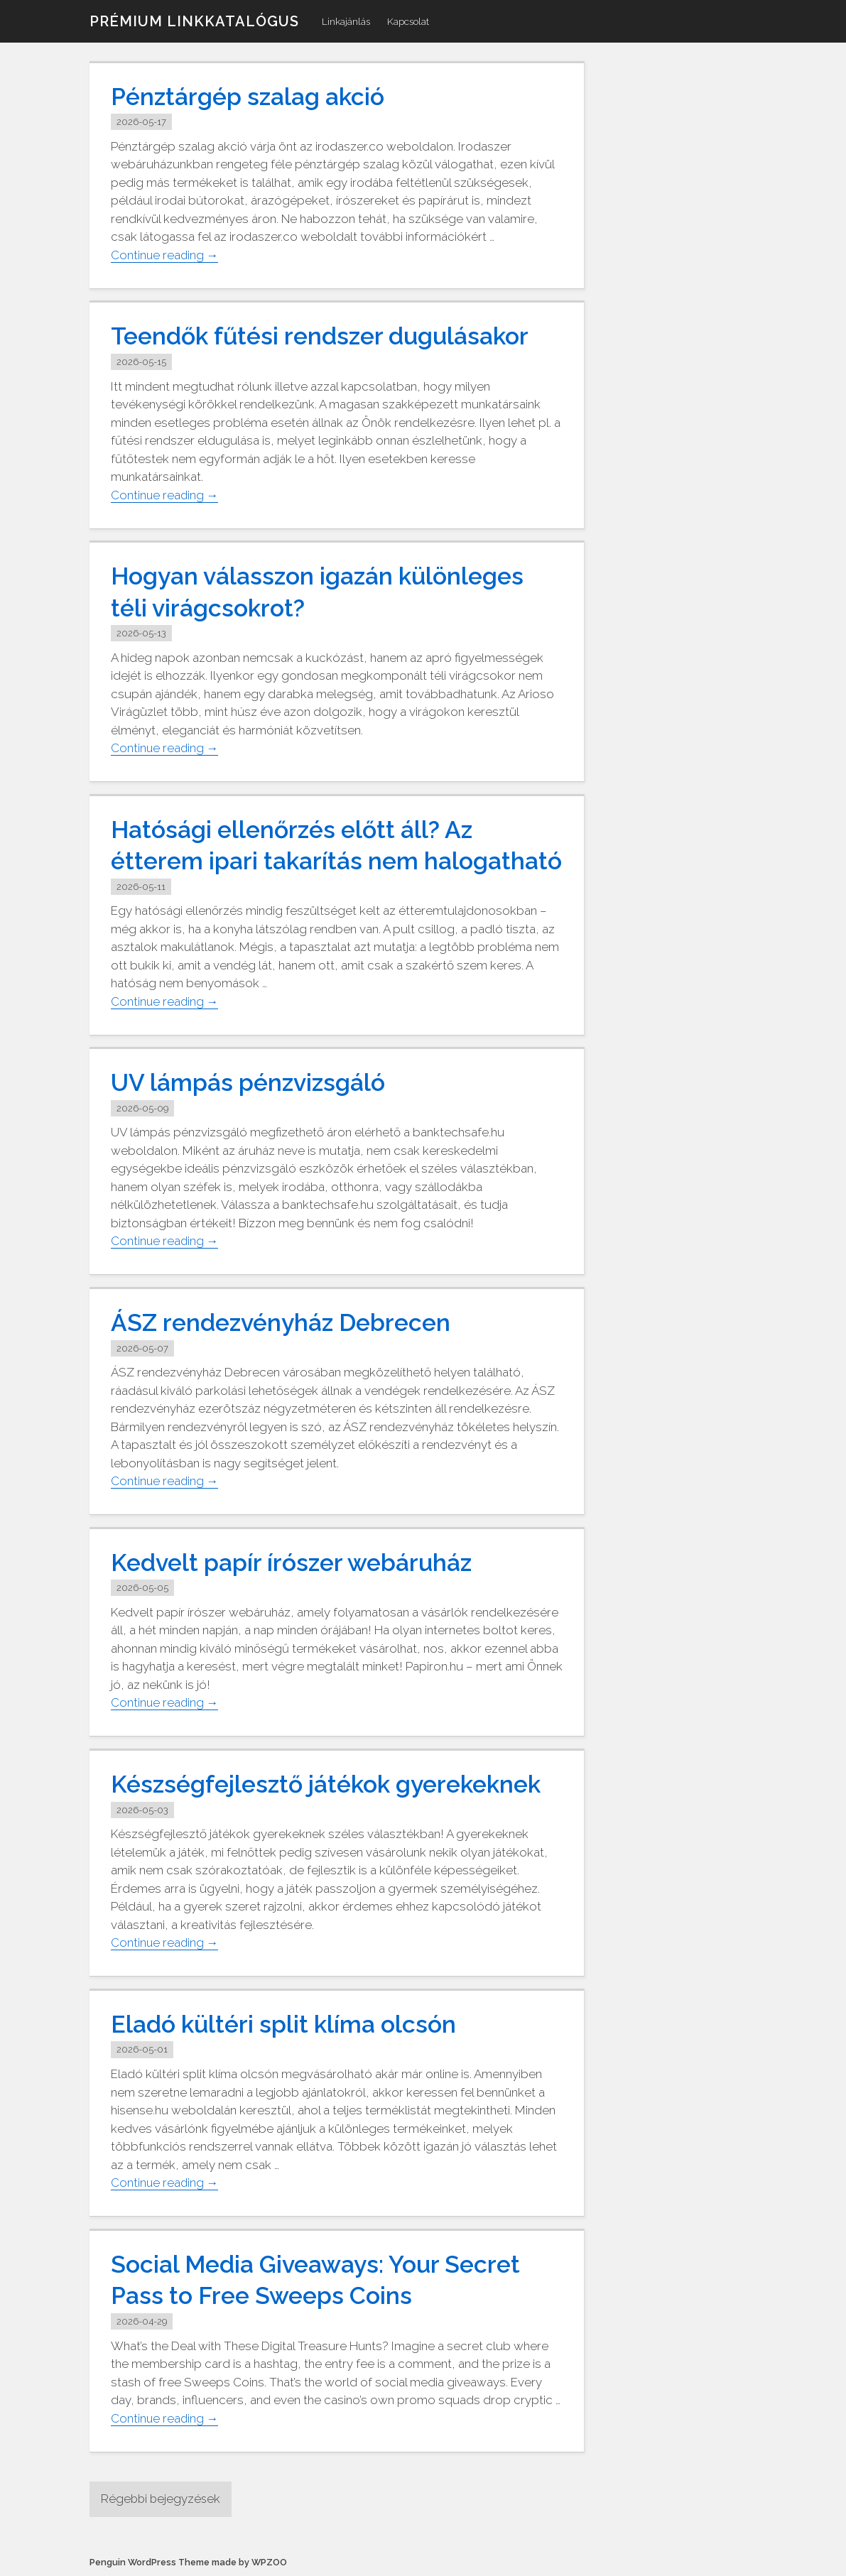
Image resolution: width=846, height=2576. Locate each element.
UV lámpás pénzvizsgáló (249, 1082)
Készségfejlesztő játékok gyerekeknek (327, 1784)
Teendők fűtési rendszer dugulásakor (321, 336)
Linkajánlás (346, 21)
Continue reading (165, 254)
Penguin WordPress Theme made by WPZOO (188, 2562)
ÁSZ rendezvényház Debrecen (282, 1322)
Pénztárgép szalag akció (248, 96)
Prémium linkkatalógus (194, 21)
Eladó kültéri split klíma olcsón (284, 2024)
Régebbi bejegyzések (162, 2498)
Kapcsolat (408, 21)
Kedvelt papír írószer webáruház (292, 1562)
